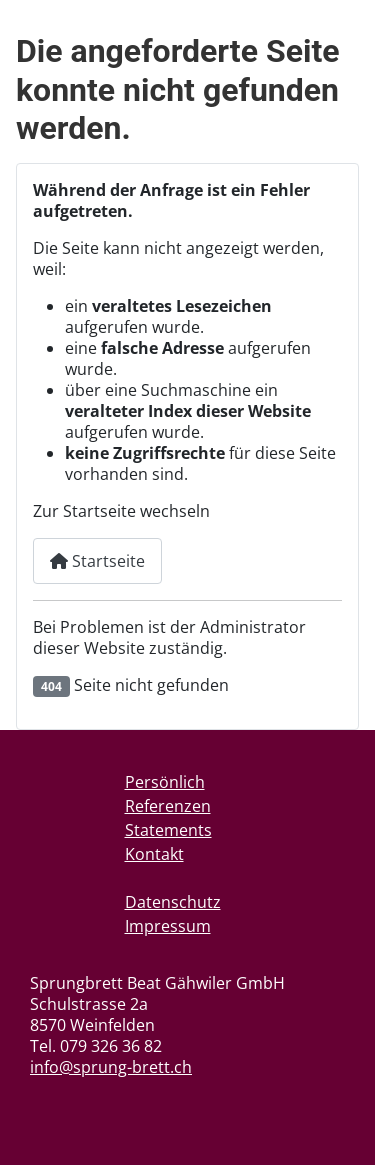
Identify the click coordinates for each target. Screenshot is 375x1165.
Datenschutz (173, 902)
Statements (168, 830)
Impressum (168, 926)
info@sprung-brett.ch (111, 1067)
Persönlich (165, 782)
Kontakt (154, 854)
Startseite (97, 561)
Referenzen (168, 806)
